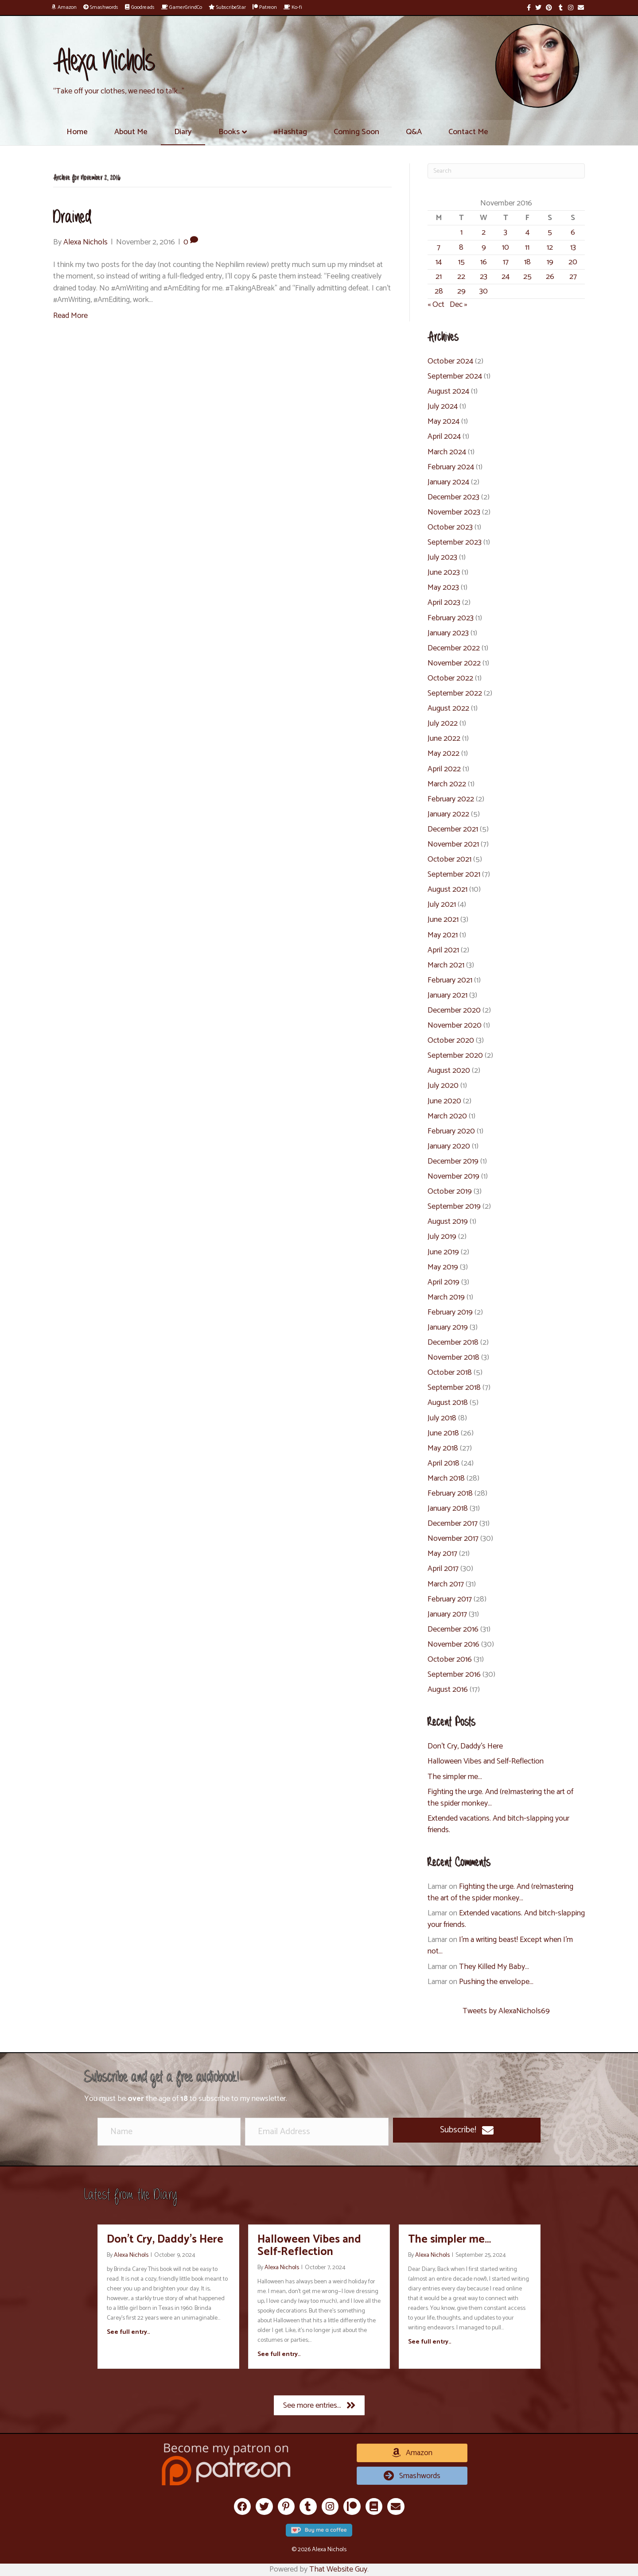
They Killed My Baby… (494, 1966)
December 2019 (453, 1161)
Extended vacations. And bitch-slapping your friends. (498, 1824)
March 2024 (447, 452)
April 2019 (443, 1282)
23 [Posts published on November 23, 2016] (483, 276)
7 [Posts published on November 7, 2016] (438, 247)
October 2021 (449, 859)
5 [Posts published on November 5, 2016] (550, 232)
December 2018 (453, 1342)
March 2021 (446, 965)
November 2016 (453, 1644)
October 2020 (451, 1040)
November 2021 (453, 844)
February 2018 (450, 1493)
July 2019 (442, 1236)
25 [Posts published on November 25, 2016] (527, 276)
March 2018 (446, 1478)
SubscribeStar (227, 7)
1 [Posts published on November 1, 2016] (461, 232)
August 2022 (448, 708)
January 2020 (449, 1146)
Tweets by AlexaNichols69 (506, 2011)
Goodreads (140, 7)
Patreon (265, 7)
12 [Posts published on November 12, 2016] (550, 247)
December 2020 (454, 1010)
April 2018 (443, 1463)
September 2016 (454, 1674)
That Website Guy (338, 2569)
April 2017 (443, 1568)
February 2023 (451, 618)
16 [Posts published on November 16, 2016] (483, 262)
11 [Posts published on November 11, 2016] (527, 247)
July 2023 (442, 557)
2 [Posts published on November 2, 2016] (484, 232)
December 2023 (453, 497)
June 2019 (443, 1252)
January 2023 (448, 633)
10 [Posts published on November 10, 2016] (505, 247)
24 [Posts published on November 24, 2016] (506, 276)
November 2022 (454, 663)
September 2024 (455, 376)
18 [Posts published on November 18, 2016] (527, 262)
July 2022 (443, 723)
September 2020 (455, 1055)
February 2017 (450, 1599)
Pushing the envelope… (496, 1981)
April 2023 (444, 602)
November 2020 (455, 1025)
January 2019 (448, 1327)
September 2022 (455, 693)
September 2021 (454, 874)
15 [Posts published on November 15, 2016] (461, 262)
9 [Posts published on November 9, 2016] (484, 247)
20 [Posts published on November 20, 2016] (572, 262)
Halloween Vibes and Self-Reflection (486, 1761)
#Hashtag (290, 132)
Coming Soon (356, 132)
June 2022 (444, 738)
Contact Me (468, 132)
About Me (131, 132)
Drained (72, 217)
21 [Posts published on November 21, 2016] (439, 276)
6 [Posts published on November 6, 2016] (573, 232)
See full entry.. (128, 2332)
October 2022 (450, 678)
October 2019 (450, 1191)
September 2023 (455, 542)
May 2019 (443, 1267)
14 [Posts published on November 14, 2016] (439, 262)
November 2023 (454, 512)
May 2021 (443, 935)
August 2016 (448, 1689)
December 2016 (453, 1629)
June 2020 (444, 1101)
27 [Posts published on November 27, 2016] (573, 276)
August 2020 (449, 1070)
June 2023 (444, 572)
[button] (467, 2130)
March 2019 (446, 1297)
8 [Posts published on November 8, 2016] (461, 247)
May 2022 (443, 753)
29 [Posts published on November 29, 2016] (461, 291)
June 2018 (443, 1433)
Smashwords (100, 7)
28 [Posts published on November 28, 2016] (439, 291)
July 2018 (442, 1418)
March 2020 (447, 1116)
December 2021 (453, 829)
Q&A (414, 132)
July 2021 (442, 904)
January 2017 (447, 1614)
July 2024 (443, 406)
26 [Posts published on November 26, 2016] (550, 276)
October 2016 (450, 1659)
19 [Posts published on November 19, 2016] (550, 262)
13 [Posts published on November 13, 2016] (573, 247)
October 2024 (450, 361)
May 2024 (443, 421)
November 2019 (453, 1176)
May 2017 (442, 1553)
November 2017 (453, 1538)
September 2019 (454, 1206)
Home (77, 132)
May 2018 (443, 1448)
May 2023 (443, 587)
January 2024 (448, 482)
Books (229, 132)
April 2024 (444, 436)
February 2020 (451, 1131)
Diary (183, 132)
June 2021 (443, 919)
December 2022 (454, 648)
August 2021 (447, 889)
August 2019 (448, 1221)
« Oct (436, 304)
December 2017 (453, 1523)
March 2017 (446, 1584)
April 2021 (443, 950)
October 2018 (450, 1372)
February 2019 (450, 1312)
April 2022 (444, 769)
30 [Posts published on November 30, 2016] (483, 291)
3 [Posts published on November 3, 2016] (505, 232)
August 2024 (448, 391)
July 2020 (443, 1085)
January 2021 (447, 995)
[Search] (506, 170)
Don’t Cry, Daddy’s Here (465, 1746)
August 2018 (448, 1402)
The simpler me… (455, 1776)
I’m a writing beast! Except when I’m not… (500, 1945)
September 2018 (454, 1387)
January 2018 (448, 1508)
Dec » (458, 304)
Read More (70, 315)
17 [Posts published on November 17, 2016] (506, 262)
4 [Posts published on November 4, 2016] (527, 232)
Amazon (64, 7)
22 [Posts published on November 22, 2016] (461, 276)
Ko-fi (293, 7)
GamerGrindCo (181, 7)
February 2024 (451, 467)
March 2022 (447, 784)
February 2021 (450, 980)
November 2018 (453, 1357)
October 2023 (450, 527)
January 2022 (448, 814)
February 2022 (451, 799)
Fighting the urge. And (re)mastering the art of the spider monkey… (500, 1797)
